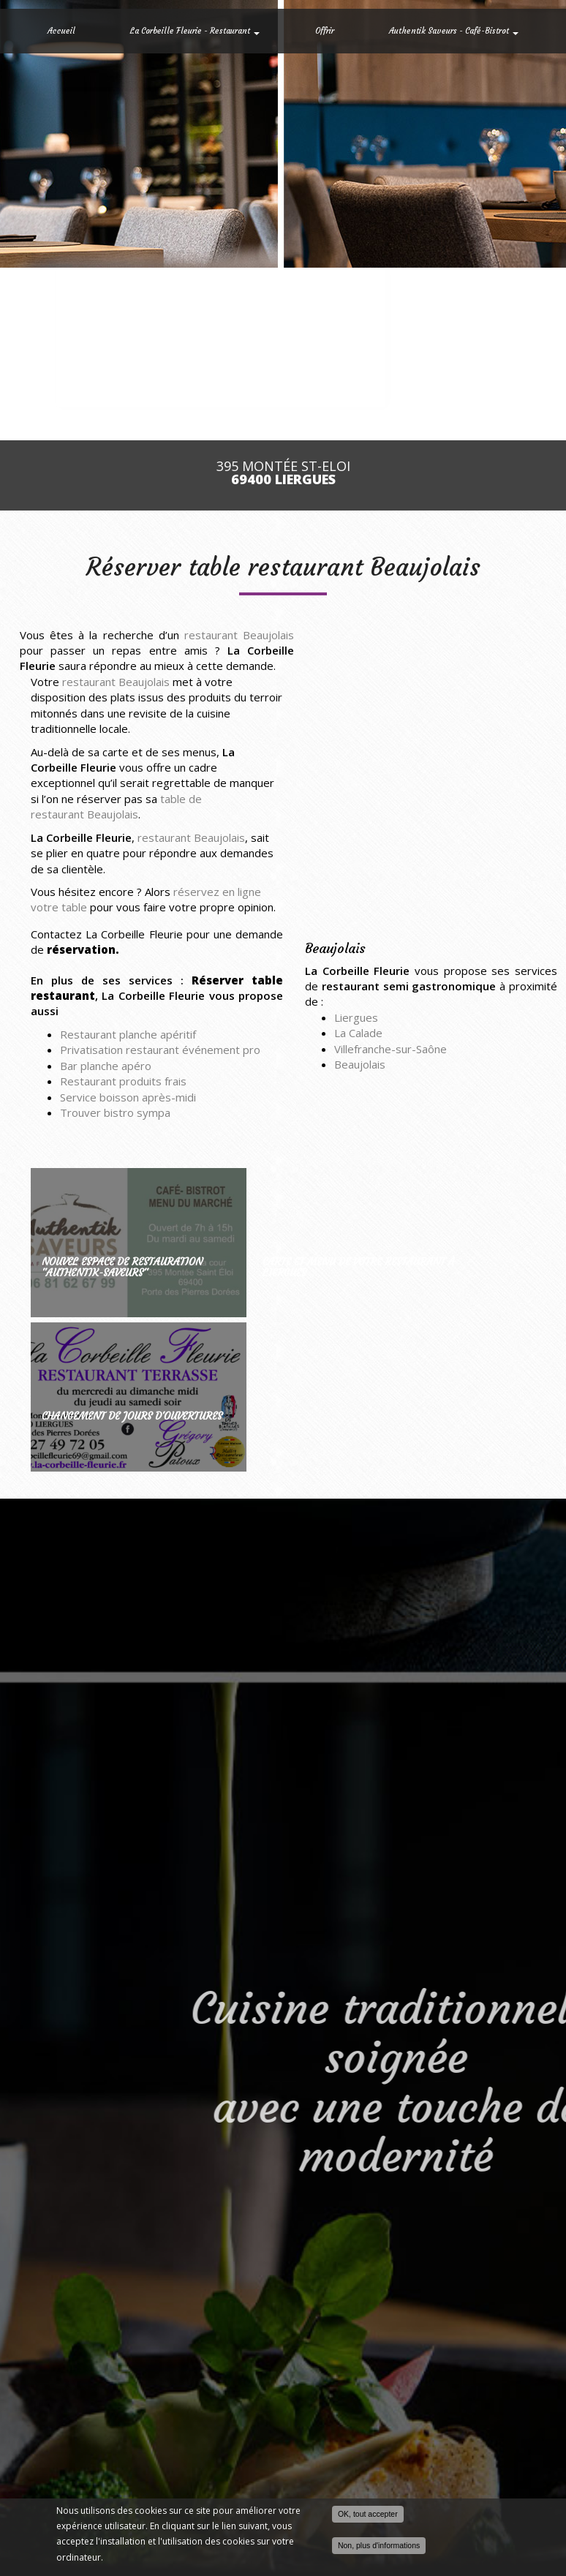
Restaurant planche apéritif (128, 1034)
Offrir (324, 31)
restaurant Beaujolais (239, 635)
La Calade (358, 1032)
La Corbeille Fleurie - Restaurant (195, 31)
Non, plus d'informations (379, 2545)
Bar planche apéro (105, 1065)
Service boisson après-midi (128, 1097)
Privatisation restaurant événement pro (160, 1049)
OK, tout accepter (368, 2513)
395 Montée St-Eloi (283, 473)
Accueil (61, 31)
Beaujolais (359, 1064)
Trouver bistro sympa (115, 1112)
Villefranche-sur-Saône (390, 1049)
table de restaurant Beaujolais (116, 806)
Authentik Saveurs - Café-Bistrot (453, 31)
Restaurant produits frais (123, 1081)
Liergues (356, 1017)
